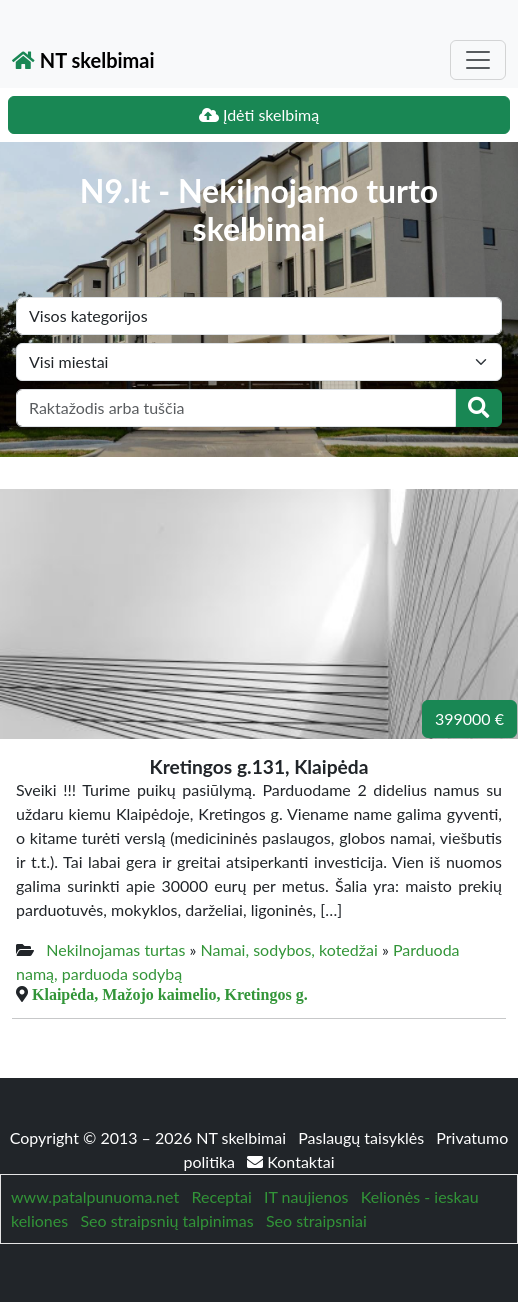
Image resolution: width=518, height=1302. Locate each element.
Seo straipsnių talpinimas (166, 1220)
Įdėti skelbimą (259, 114)
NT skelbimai (83, 60)
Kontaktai (290, 1161)
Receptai (221, 1196)
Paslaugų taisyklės (363, 1137)
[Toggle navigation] (478, 60)
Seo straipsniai (316, 1220)
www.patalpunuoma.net (95, 1196)
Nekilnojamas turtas (115, 949)
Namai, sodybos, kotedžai (289, 949)
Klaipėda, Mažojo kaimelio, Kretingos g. (170, 994)
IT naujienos (306, 1196)
